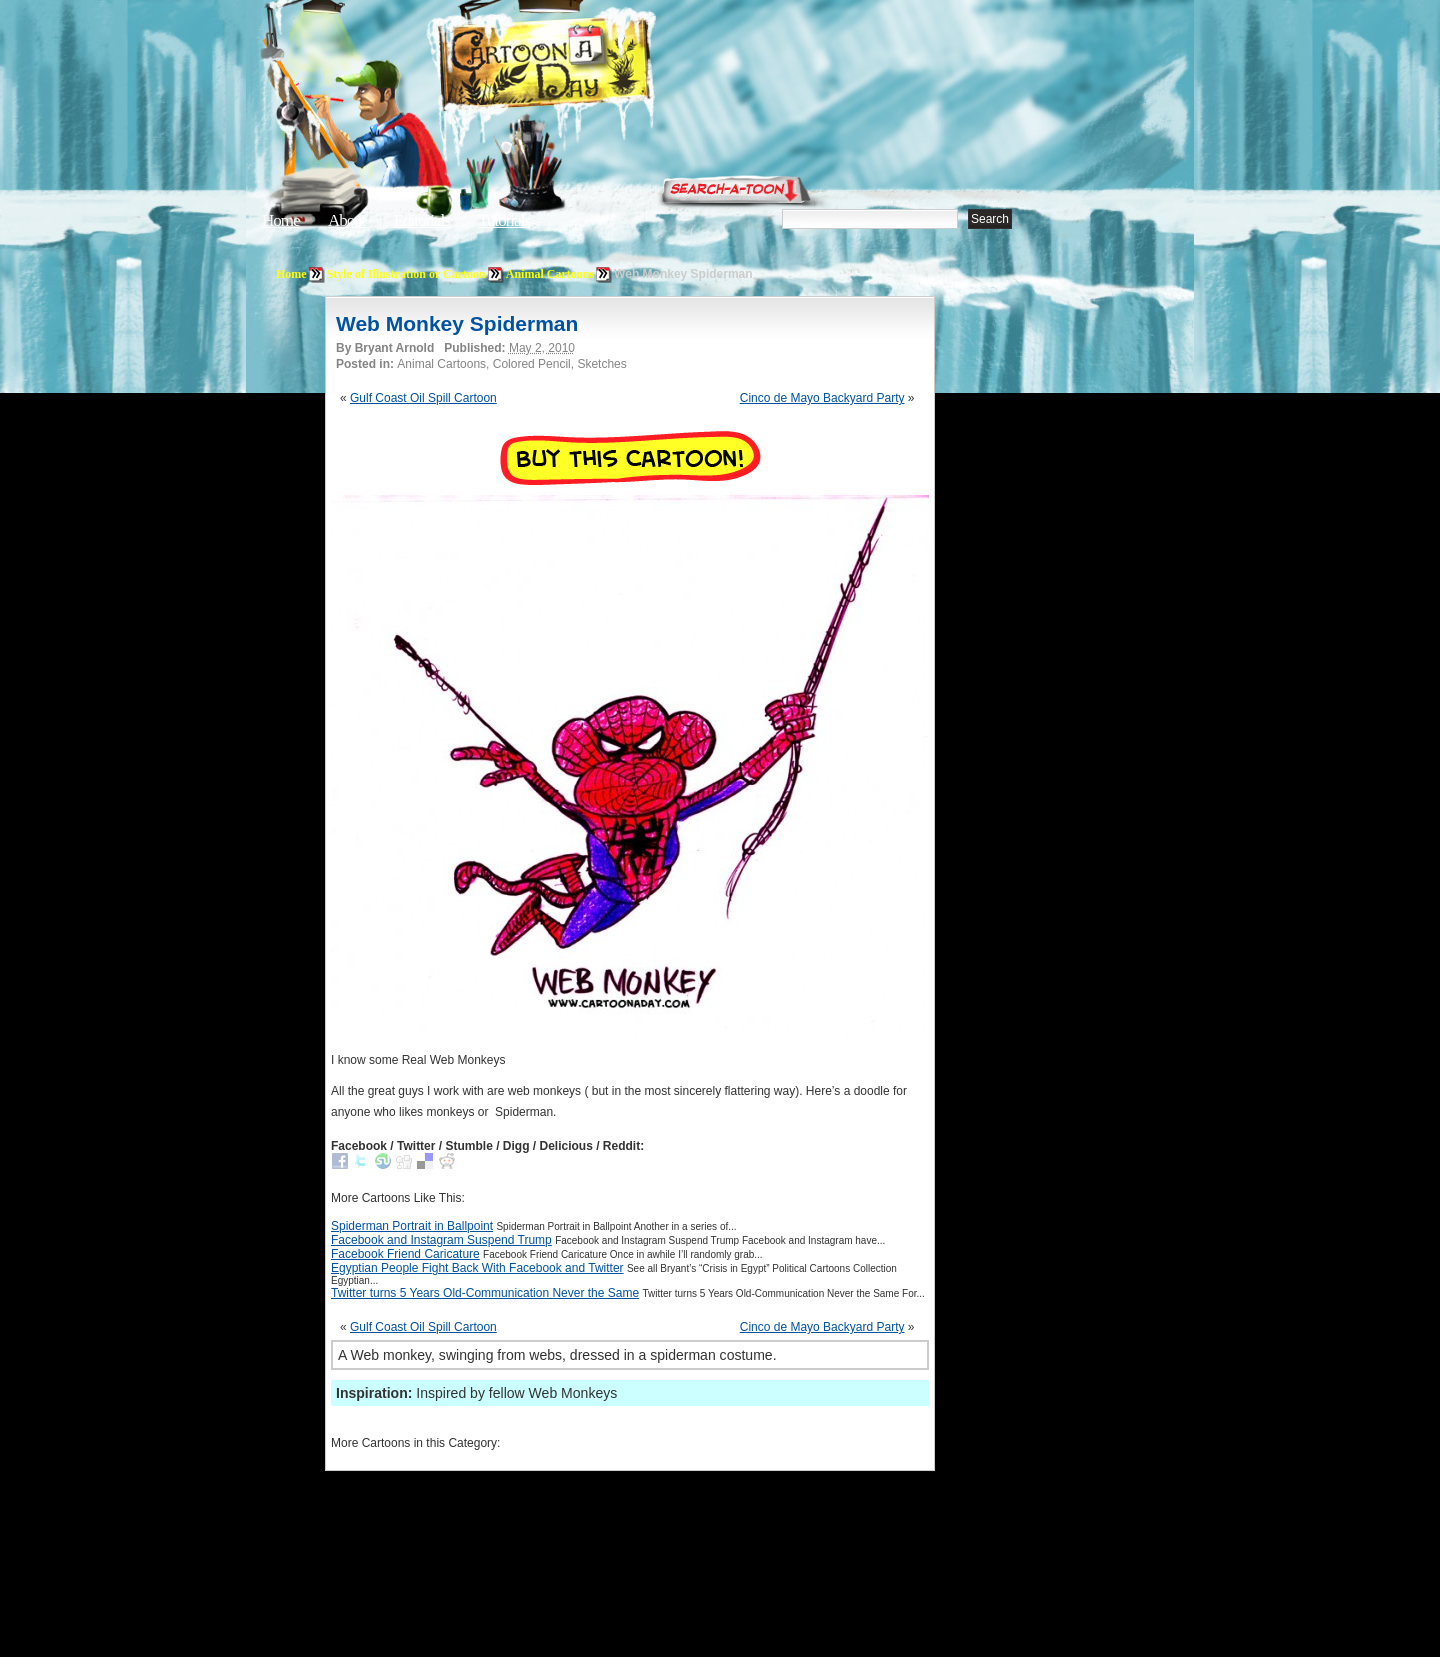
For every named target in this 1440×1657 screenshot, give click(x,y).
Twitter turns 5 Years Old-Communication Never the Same (485, 1293)
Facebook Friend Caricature (405, 1254)
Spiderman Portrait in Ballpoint (412, 1226)
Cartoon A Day (594, 66)
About (347, 220)
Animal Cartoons (550, 274)
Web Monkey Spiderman (457, 323)
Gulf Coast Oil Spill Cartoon (423, 398)
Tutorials (504, 220)
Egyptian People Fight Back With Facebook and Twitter (477, 1268)
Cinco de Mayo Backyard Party (822, 398)
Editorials (422, 220)
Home (281, 220)
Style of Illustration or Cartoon (406, 274)
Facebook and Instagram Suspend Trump (441, 1240)
